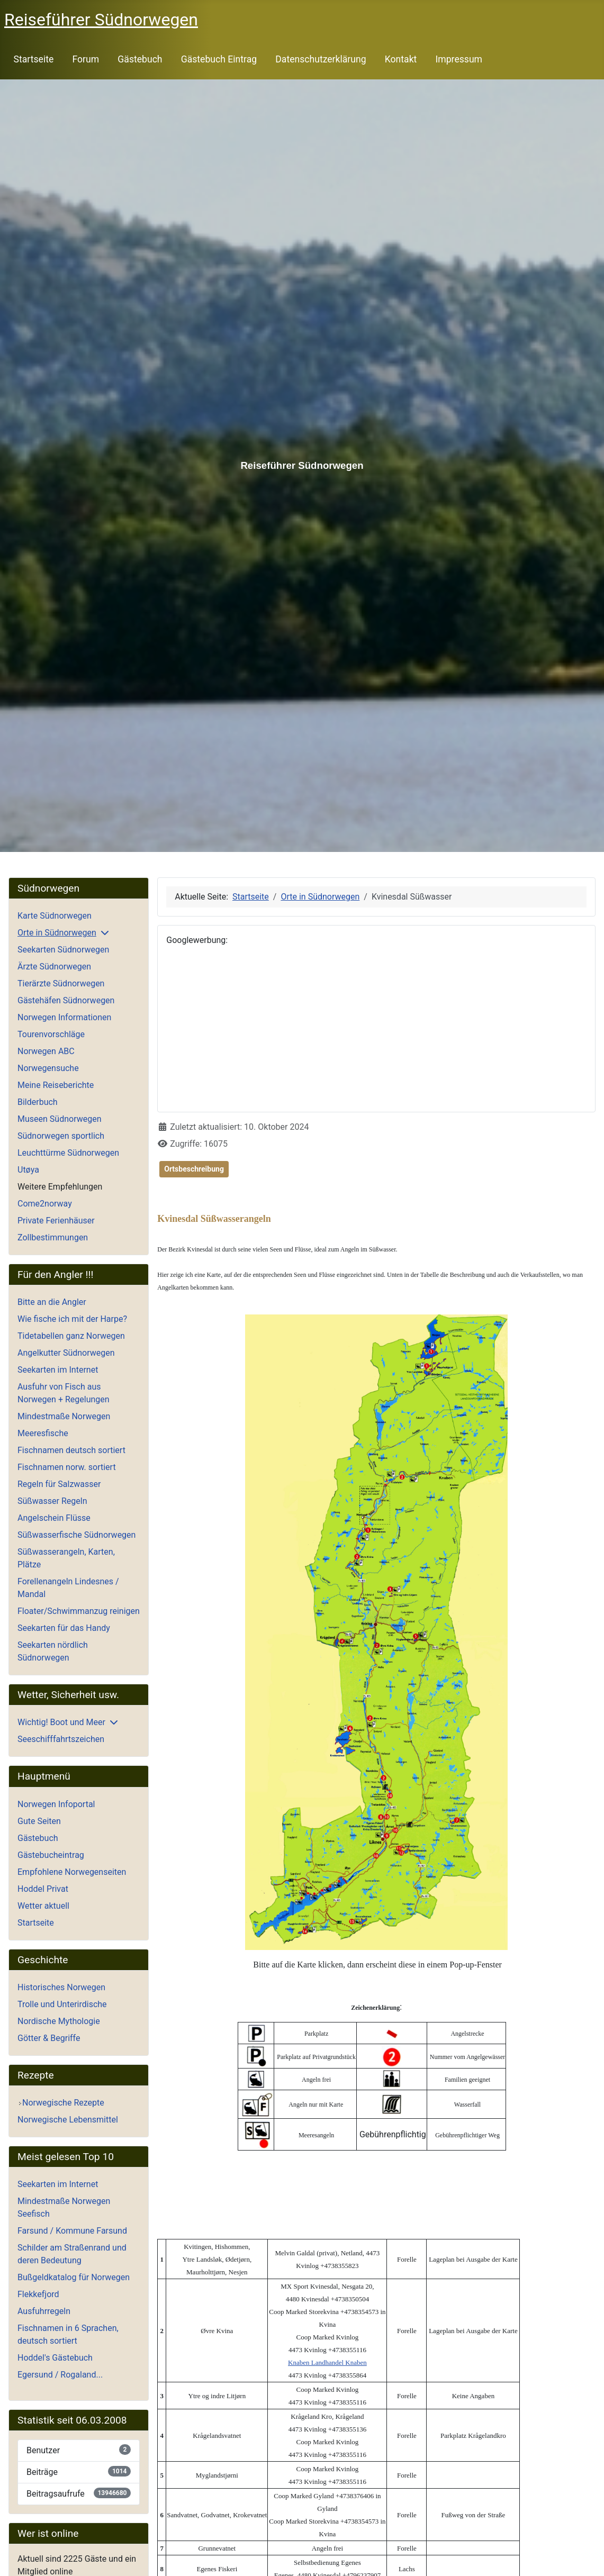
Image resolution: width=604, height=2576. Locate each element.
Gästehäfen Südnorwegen (65, 1000)
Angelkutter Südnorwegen (66, 1353)
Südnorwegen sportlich (60, 1136)
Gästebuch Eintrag (219, 59)
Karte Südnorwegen (54, 916)
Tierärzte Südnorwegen (60, 983)
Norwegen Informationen (64, 1017)
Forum (85, 59)
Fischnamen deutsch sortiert (71, 1450)
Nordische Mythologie (58, 2021)
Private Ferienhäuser (56, 1221)
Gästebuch (140, 59)
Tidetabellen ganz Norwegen (71, 1336)
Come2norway (44, 1204)
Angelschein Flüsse (54, 1518)
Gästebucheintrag (50, 1855)
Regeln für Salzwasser (59, 1484)
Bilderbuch (37, 1102)
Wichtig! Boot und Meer (61, 1722)
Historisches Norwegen (61, 1987)
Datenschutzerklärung (320, 59)
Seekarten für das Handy (63, 1628)
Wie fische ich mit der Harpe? (72, 1319)
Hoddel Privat (42, 1889)
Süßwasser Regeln (52, 1501)
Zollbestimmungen (52, 1237)
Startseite (34, 59)
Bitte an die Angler (51, 1302)
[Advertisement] (376, 1029)
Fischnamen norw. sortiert (66, 1467)
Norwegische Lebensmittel (67, 2120)
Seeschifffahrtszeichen (60, 1739)
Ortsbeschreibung (194, 1169)
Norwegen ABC (46, 1051)
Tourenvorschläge (51, 1034)
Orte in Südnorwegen (56, 933)
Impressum (459, 59)
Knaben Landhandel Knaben (327, 2362)
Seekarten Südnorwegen (63, 950)
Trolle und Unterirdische (62, 2004)
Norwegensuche (48, 1068)
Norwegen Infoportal (56, 1804)
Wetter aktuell (43, 1906)
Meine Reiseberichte (55, 1085)
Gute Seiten (39, 1821)
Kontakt (401, 59)
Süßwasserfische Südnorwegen (76, 1535)
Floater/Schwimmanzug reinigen (78, 1611)
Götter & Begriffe (48, 2038)
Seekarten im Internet (57, 1370)
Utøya (28, 1170)
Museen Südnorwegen (59, 1119)
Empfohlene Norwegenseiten (71, 1872)
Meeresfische (42, 1433)
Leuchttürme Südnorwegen (68, 1153)
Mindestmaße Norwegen (63, 1416)
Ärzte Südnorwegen (54, 967)
